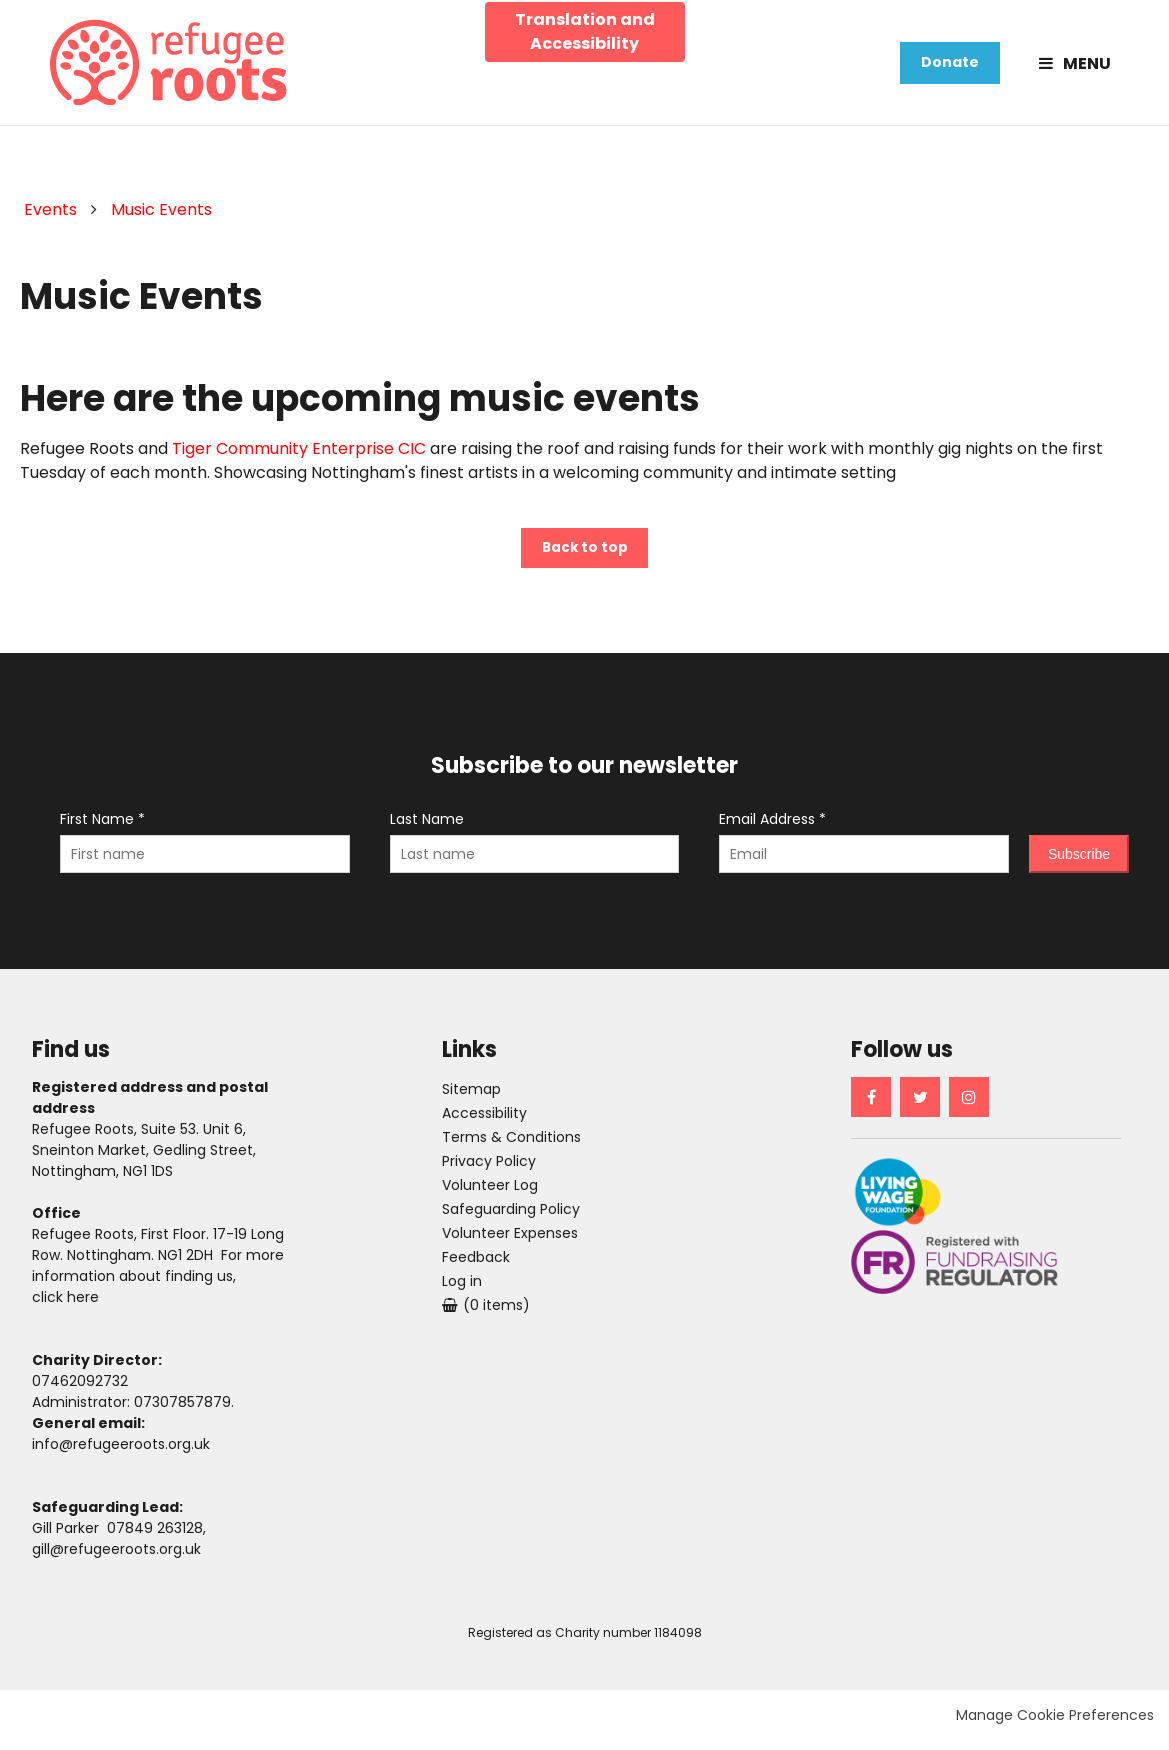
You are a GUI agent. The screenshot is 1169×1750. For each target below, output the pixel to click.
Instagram (969, 1106)
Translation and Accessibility (585, 29)
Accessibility (484, 1122)
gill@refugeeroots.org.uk (116, 1558)
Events (50, 215)
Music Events (161, 215)
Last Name (427, 828)
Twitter (920, 1106)
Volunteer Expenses (510, 1242)
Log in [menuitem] (462, 1290)
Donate (950, 65)
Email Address (772, 828)
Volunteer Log (490, 1194)
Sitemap (471, 1098)
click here (65, 1306)
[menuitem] (486, 1314)
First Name (102, 828)
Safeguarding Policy (513, 1218)
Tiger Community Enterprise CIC (299, 454)
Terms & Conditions (511, 1146)
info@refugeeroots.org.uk (121, 1453)
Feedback (476, 1266)
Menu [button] (1087, 65)
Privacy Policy (489, 1170)
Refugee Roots (174, 65)
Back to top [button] (585, 556)
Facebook (871, 1106)
